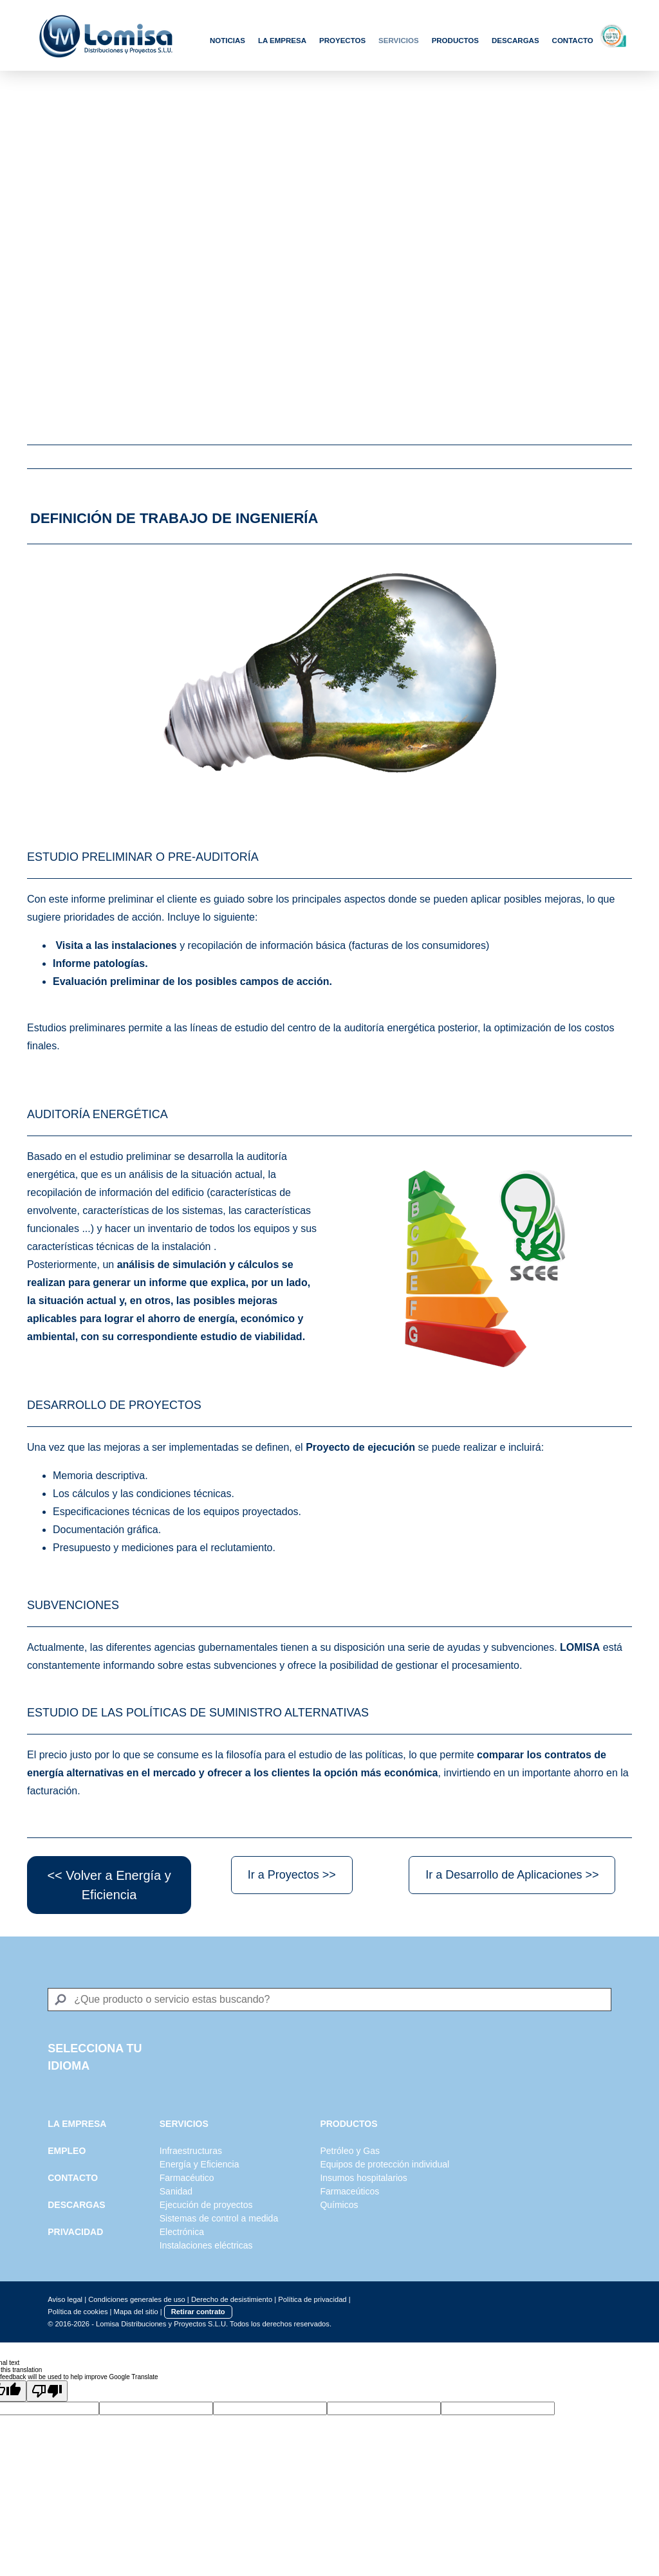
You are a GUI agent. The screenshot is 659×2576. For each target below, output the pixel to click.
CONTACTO (73, 2178)
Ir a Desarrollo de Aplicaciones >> (512, 1874)
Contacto (572, 40)
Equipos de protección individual (384, 2164)
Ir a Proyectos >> (292, 1874)
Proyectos (342, 40)
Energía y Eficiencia (199, 2164)
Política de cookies (77, 2311)
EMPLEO (67, 2151)
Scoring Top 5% (623, 35)
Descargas (515, 40)
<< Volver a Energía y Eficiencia (109, 1885)
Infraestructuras (191, 2151)
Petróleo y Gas (350, 2151)
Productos (455, 40)
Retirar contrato (198, 2311)
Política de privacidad (312, 2299)
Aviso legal (65, 2299)
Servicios (398, 40)
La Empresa (282, 40)
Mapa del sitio (136, 2311)
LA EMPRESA (77, 2124)
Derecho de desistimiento (231, 2299)
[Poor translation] (47, 2391)
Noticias (227, 40)
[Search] (329, 1999)
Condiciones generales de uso (136, 2299)
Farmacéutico (187, 2178)
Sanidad (176, 2191)
